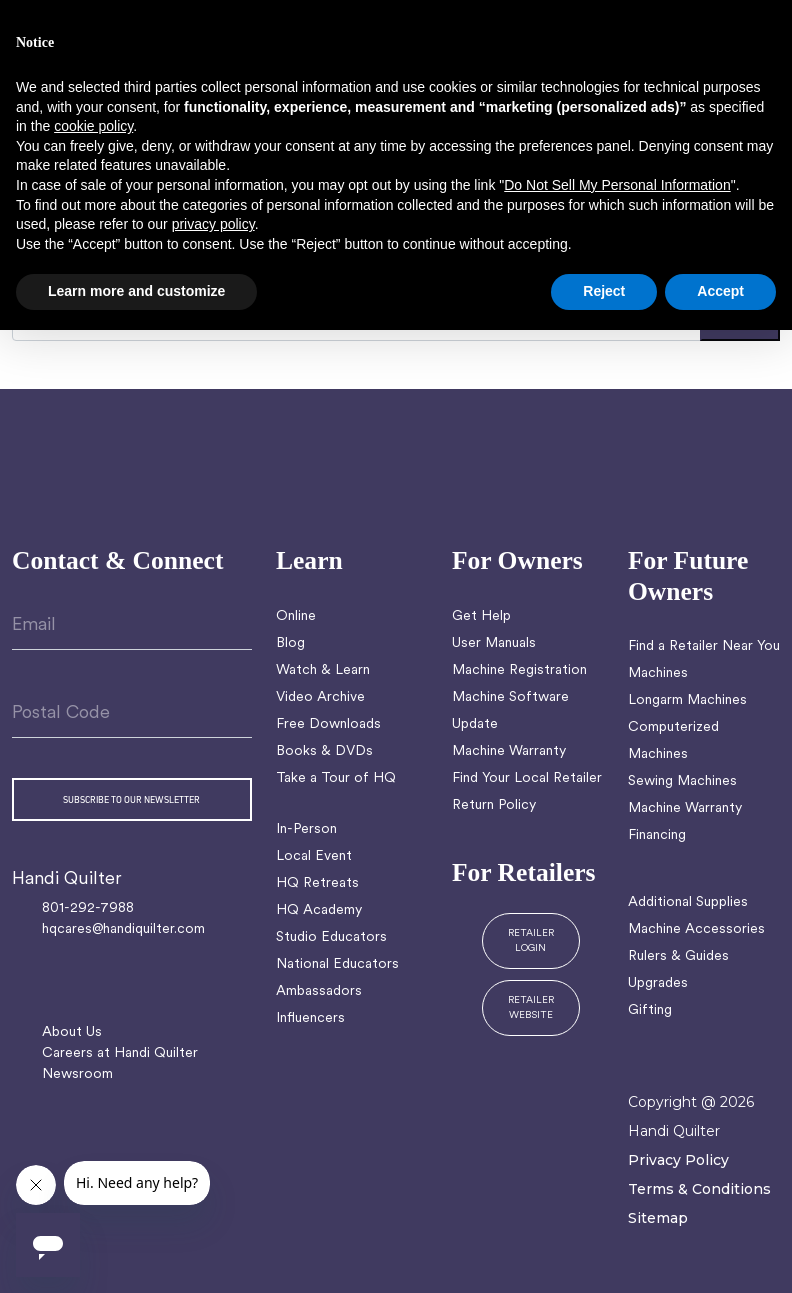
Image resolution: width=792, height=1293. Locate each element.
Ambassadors (319, 991)
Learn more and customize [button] (136, 291)
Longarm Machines (687, 700)
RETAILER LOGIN (531, 941)
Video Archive (320, 697)
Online (296, 616)
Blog (290, 643)
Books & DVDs (324, 751)
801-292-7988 (88, 908)
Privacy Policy (678, 1160)
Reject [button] (604, 291)
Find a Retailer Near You (704, 646)
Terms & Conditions (699, 1189)
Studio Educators (331, 937)
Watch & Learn (323, 670)
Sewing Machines (682, 781)
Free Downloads (328, 724)
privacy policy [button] (213, 224)
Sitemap (658, 1218)
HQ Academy (319, 910)
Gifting (650, 1010)
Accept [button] (720, 291)
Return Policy (494, 805)
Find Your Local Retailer (527, 778)
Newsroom (77, 1074)
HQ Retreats (317, 883)
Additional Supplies (688, 902)
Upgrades (658, 983)
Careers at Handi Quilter (120, 1053)
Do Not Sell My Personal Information (617, 185)
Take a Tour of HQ (336, 778)
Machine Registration (519, 670)
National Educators (337, 964)
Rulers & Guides (678, 956)
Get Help (481, 616)
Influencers (310, 1018)
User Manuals (494, 643)
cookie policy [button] (93, 126)
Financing (657, 835)
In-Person (306, 829)
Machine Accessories (696, 929)
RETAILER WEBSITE (531, 1008)
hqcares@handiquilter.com (123, 929)
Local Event (314, 856)
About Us (72, 1032)
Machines (658, 673)
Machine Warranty (509, 751)
